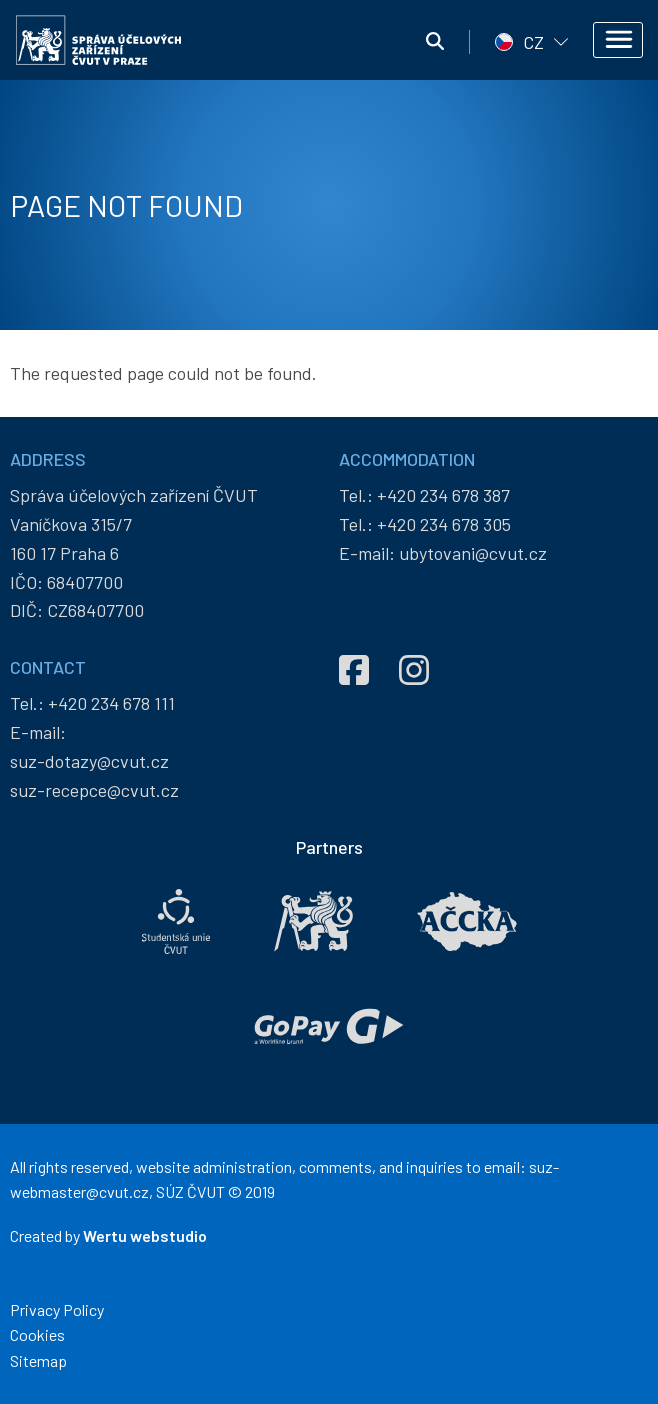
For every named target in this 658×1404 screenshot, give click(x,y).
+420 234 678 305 (444, 524)
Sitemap (38, 1360)
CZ (533, 42)
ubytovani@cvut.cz (473, 553)
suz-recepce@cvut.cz (94, 790)
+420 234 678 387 (443, 495)
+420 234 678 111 (111, 703)
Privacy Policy (57, 1309)
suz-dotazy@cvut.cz (89, 761)
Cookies (37, 1334)
